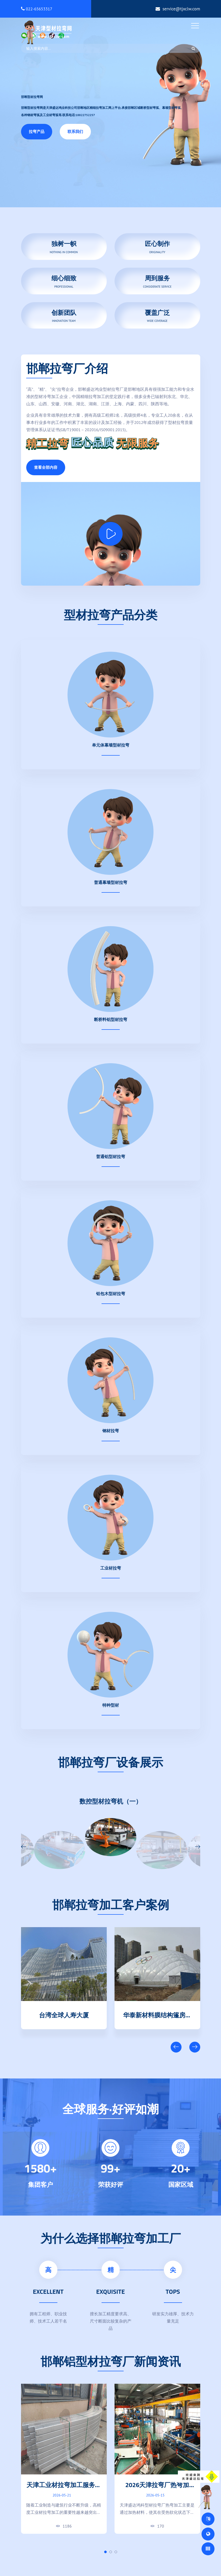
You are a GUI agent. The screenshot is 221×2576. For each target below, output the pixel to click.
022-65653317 (36, 8)
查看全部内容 (45, 467)
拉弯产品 (36, 131)
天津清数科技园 (64, 2014)
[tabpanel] (64, 2459)
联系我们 (75, 131)
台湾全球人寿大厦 (157, 2014)
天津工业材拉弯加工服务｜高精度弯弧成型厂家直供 (63, 2489)
